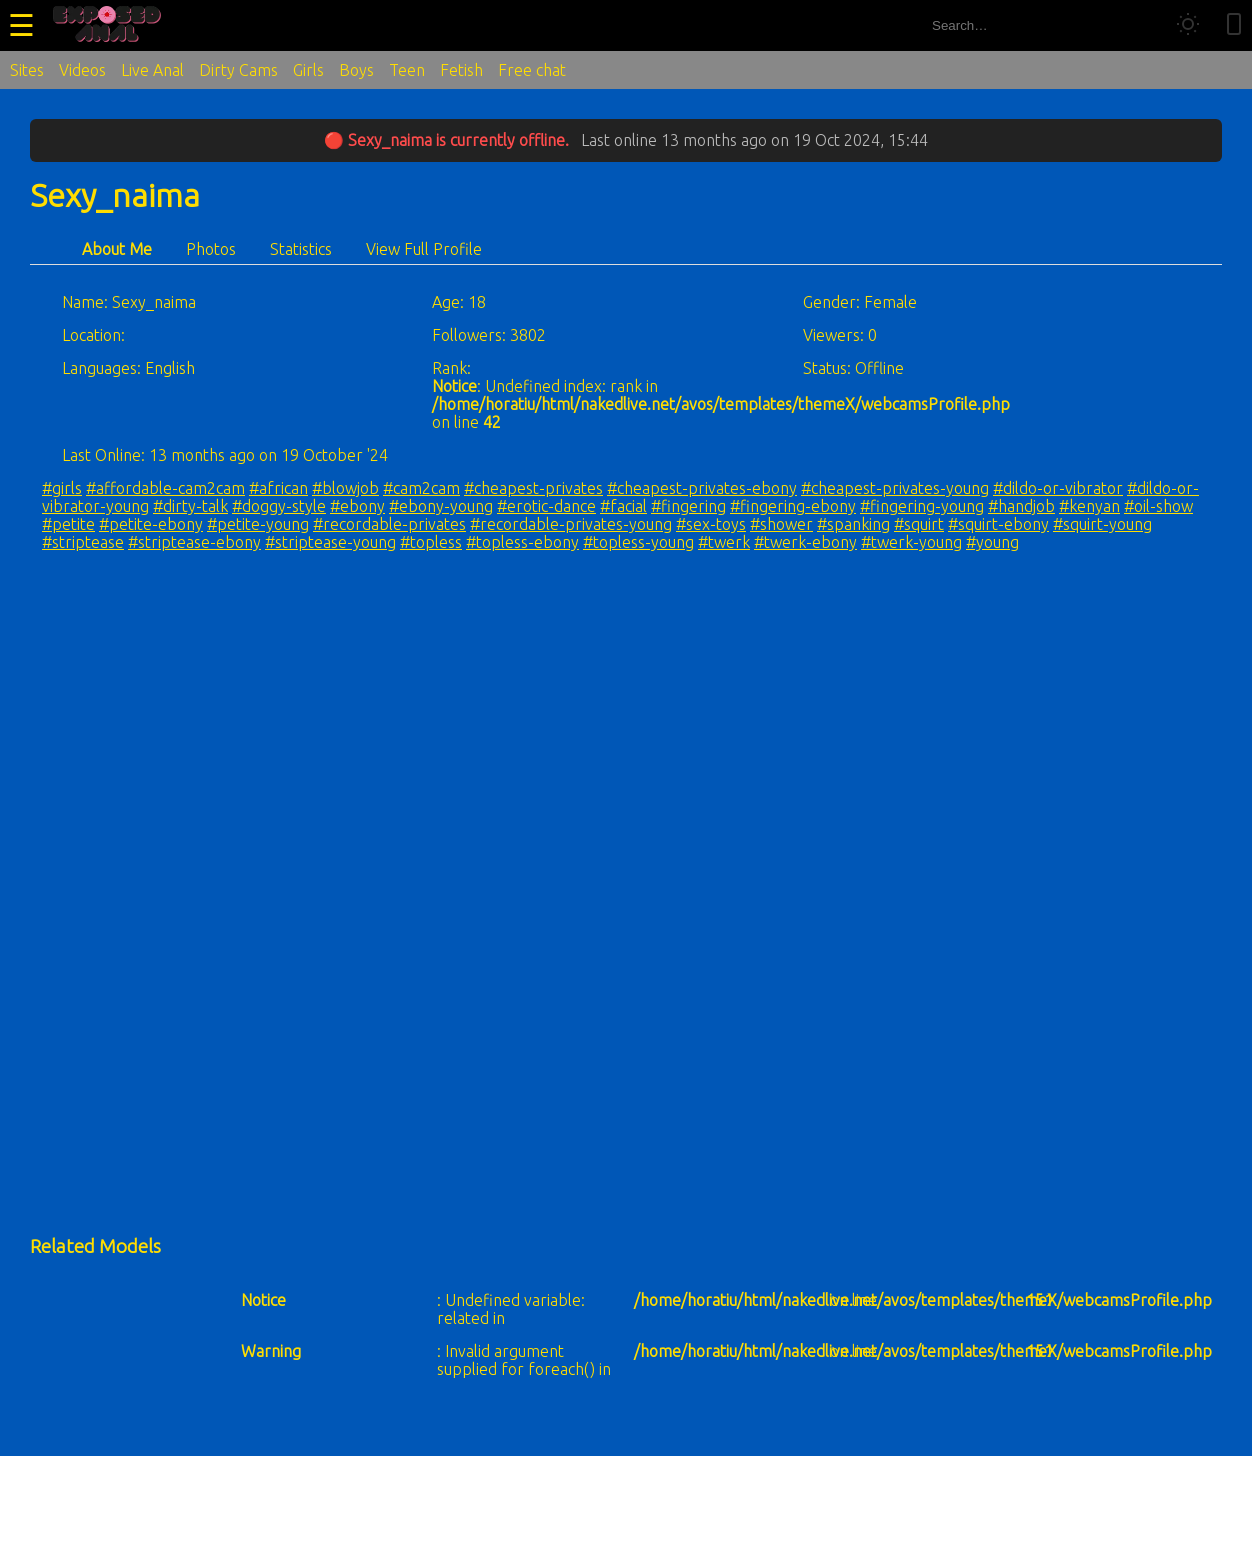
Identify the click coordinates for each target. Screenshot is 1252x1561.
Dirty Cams (238, 70)
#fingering (688, 506)
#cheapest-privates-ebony (702, 488)
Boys (356, 70)
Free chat (532, 70)
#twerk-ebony (805, 542)
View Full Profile (424, 249)
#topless (431, 542)
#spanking (853, 524)
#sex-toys (711, 524)
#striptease (83, 542)
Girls (308, 70)
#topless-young (638, 542)
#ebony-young (441, 506)
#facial (623, 506)
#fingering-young (922, 506)
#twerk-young (911, 542)
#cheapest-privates (533, 488)
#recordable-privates (389, 524)
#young (992, 542)
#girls (62, 488)
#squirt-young (1102, 524)
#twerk (724, 542)
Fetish (461, 70)
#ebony (357, 506)
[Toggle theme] (1188, 25)
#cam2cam (421, 488)
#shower (781, 524)
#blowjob (345, 488)
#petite (68, 524)
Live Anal (152, 70)
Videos (82, 70)
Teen (407, 70)
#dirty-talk (190, 506)
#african (278, 488)
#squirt (919, 524)
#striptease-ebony (194, 542)
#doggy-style (279, 506)
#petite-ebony (151, 524)
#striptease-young (330, 542)
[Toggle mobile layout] (1234, 25)
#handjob (1021, 506)
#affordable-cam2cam (165, 488)
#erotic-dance (546, 506)
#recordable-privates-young (571, 524)
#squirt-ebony (998, 524)
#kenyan (1089, 506)
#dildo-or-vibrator (1058, 488)
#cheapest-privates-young (895, 488)
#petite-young (258, 524)
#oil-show (1158, 506)
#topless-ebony (522, 542)
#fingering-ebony (793, 506)
